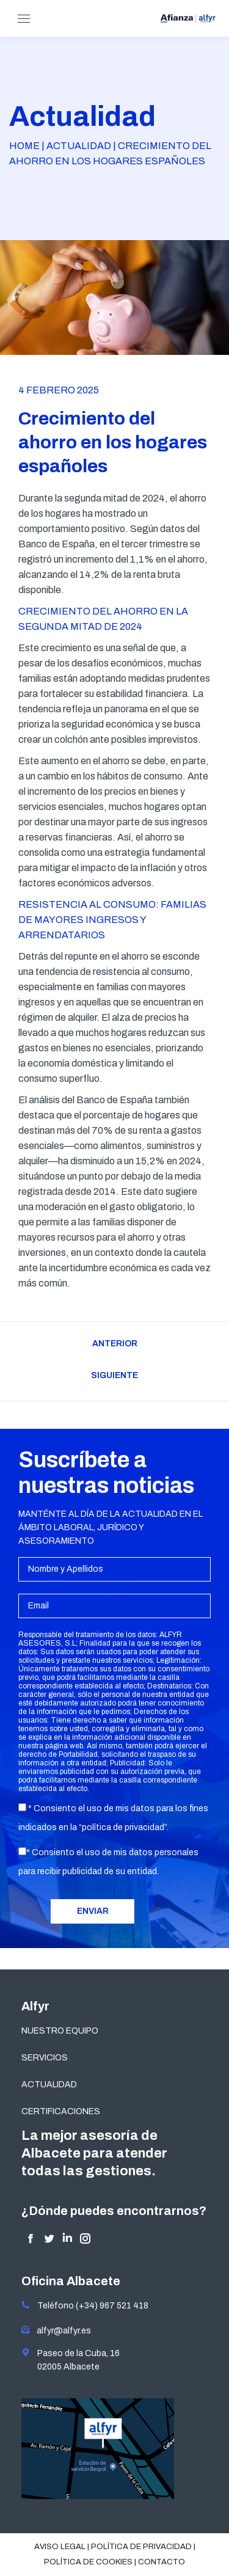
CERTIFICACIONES (60, 2111)
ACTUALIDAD (49, 2084)
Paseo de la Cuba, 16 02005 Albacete (70, 2359)
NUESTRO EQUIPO (59, 2030)
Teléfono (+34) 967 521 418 (84, 2305)
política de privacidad (123, 1827)
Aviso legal (59, 2546)
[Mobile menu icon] (23, 18)
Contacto (161, 2562)
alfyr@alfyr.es (61, 2330)
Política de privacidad (141, 2546)
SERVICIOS (44, 2057)
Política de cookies (88, 2562)
